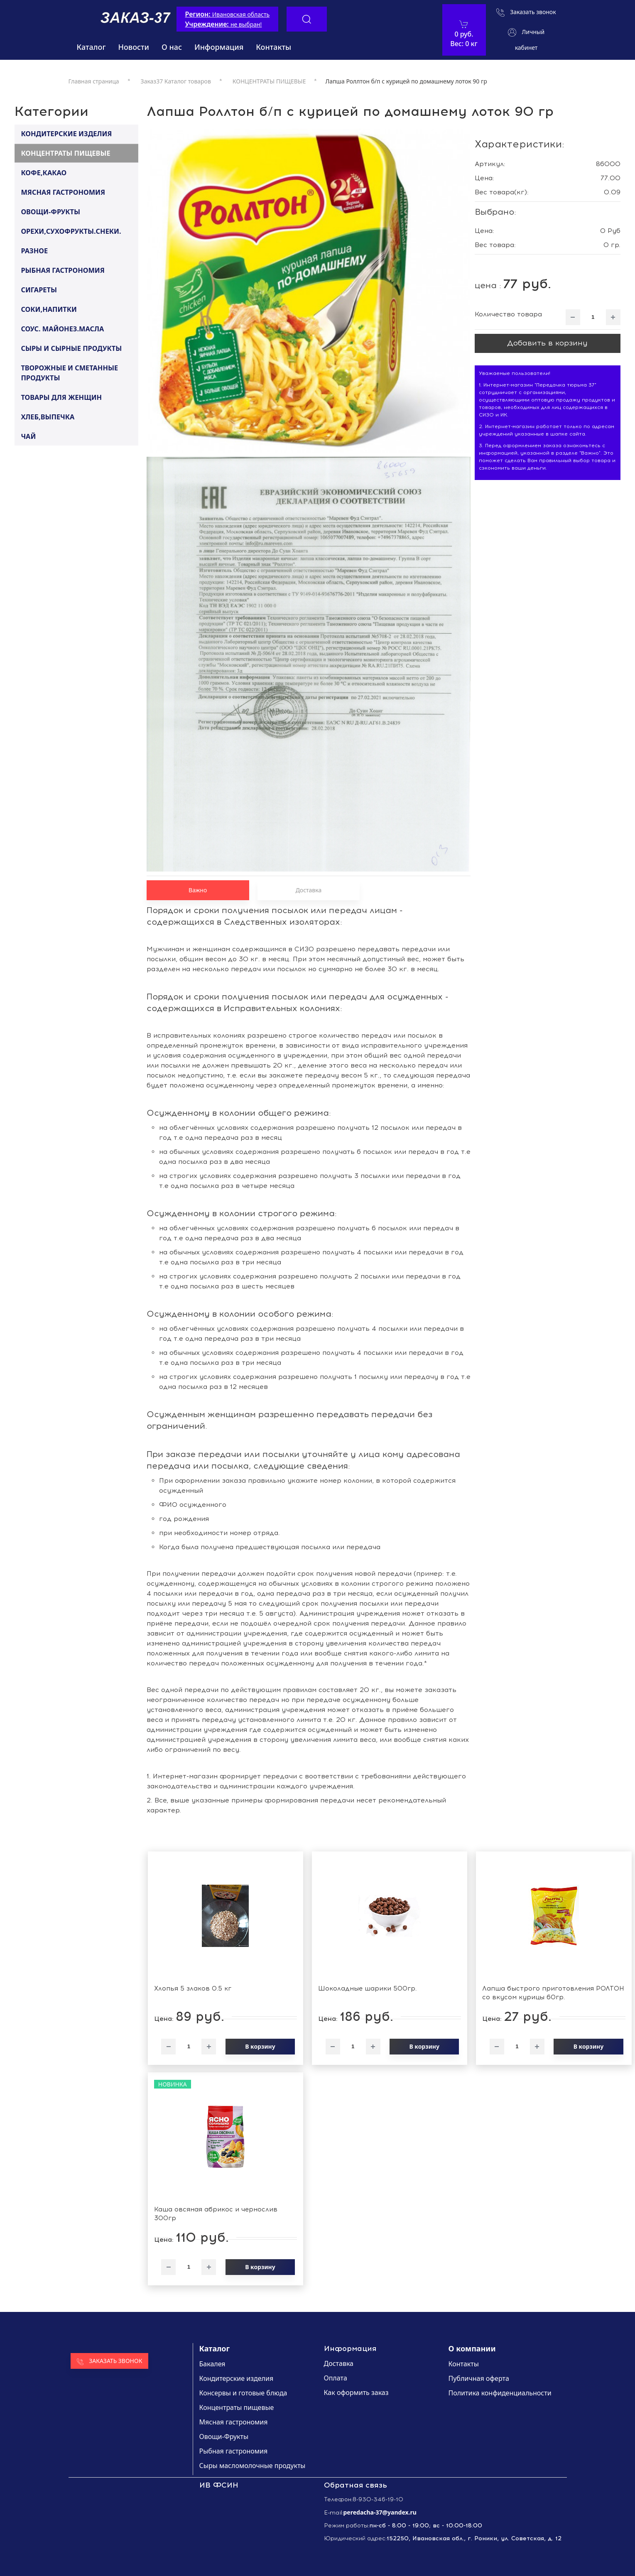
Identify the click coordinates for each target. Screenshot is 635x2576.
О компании (472, 2348)
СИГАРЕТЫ (39, 289)
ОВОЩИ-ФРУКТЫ (50, 211)
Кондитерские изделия (236, 2378)
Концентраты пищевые (236, 2407)
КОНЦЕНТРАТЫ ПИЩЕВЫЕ (65, 152)
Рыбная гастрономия (233, 2451)
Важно (198, 890)
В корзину (260, 2046)
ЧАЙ (28, 436)
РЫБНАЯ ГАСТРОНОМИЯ (62, 269)
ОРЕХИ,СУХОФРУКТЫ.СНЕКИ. (71, 230)
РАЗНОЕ (34, 250)
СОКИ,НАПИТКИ (49, 308)
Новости (133, 47)
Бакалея (212, 2363)
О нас (172, 47)
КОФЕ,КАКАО (43, 172)
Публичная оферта (479, 2378)
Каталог (91, 47)
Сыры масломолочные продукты (252, 2465)
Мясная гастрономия (233, 2422)
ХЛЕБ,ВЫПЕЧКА (47, 416)
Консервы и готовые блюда (243, 2392)
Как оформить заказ (356, 2392)
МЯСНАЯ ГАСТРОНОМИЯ (63, 191)
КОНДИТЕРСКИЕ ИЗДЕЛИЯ (66, 133)
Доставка (309, 890)
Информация (218, 47)
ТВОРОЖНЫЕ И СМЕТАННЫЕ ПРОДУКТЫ (69, 372)
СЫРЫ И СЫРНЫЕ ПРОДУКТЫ (71, 348)
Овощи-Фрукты (224, 2436)
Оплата (335, 2378)
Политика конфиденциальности (500, 2392)
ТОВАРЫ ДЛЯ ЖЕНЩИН (61, 397)
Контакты (273, 47)
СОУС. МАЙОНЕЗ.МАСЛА (62, 328)
